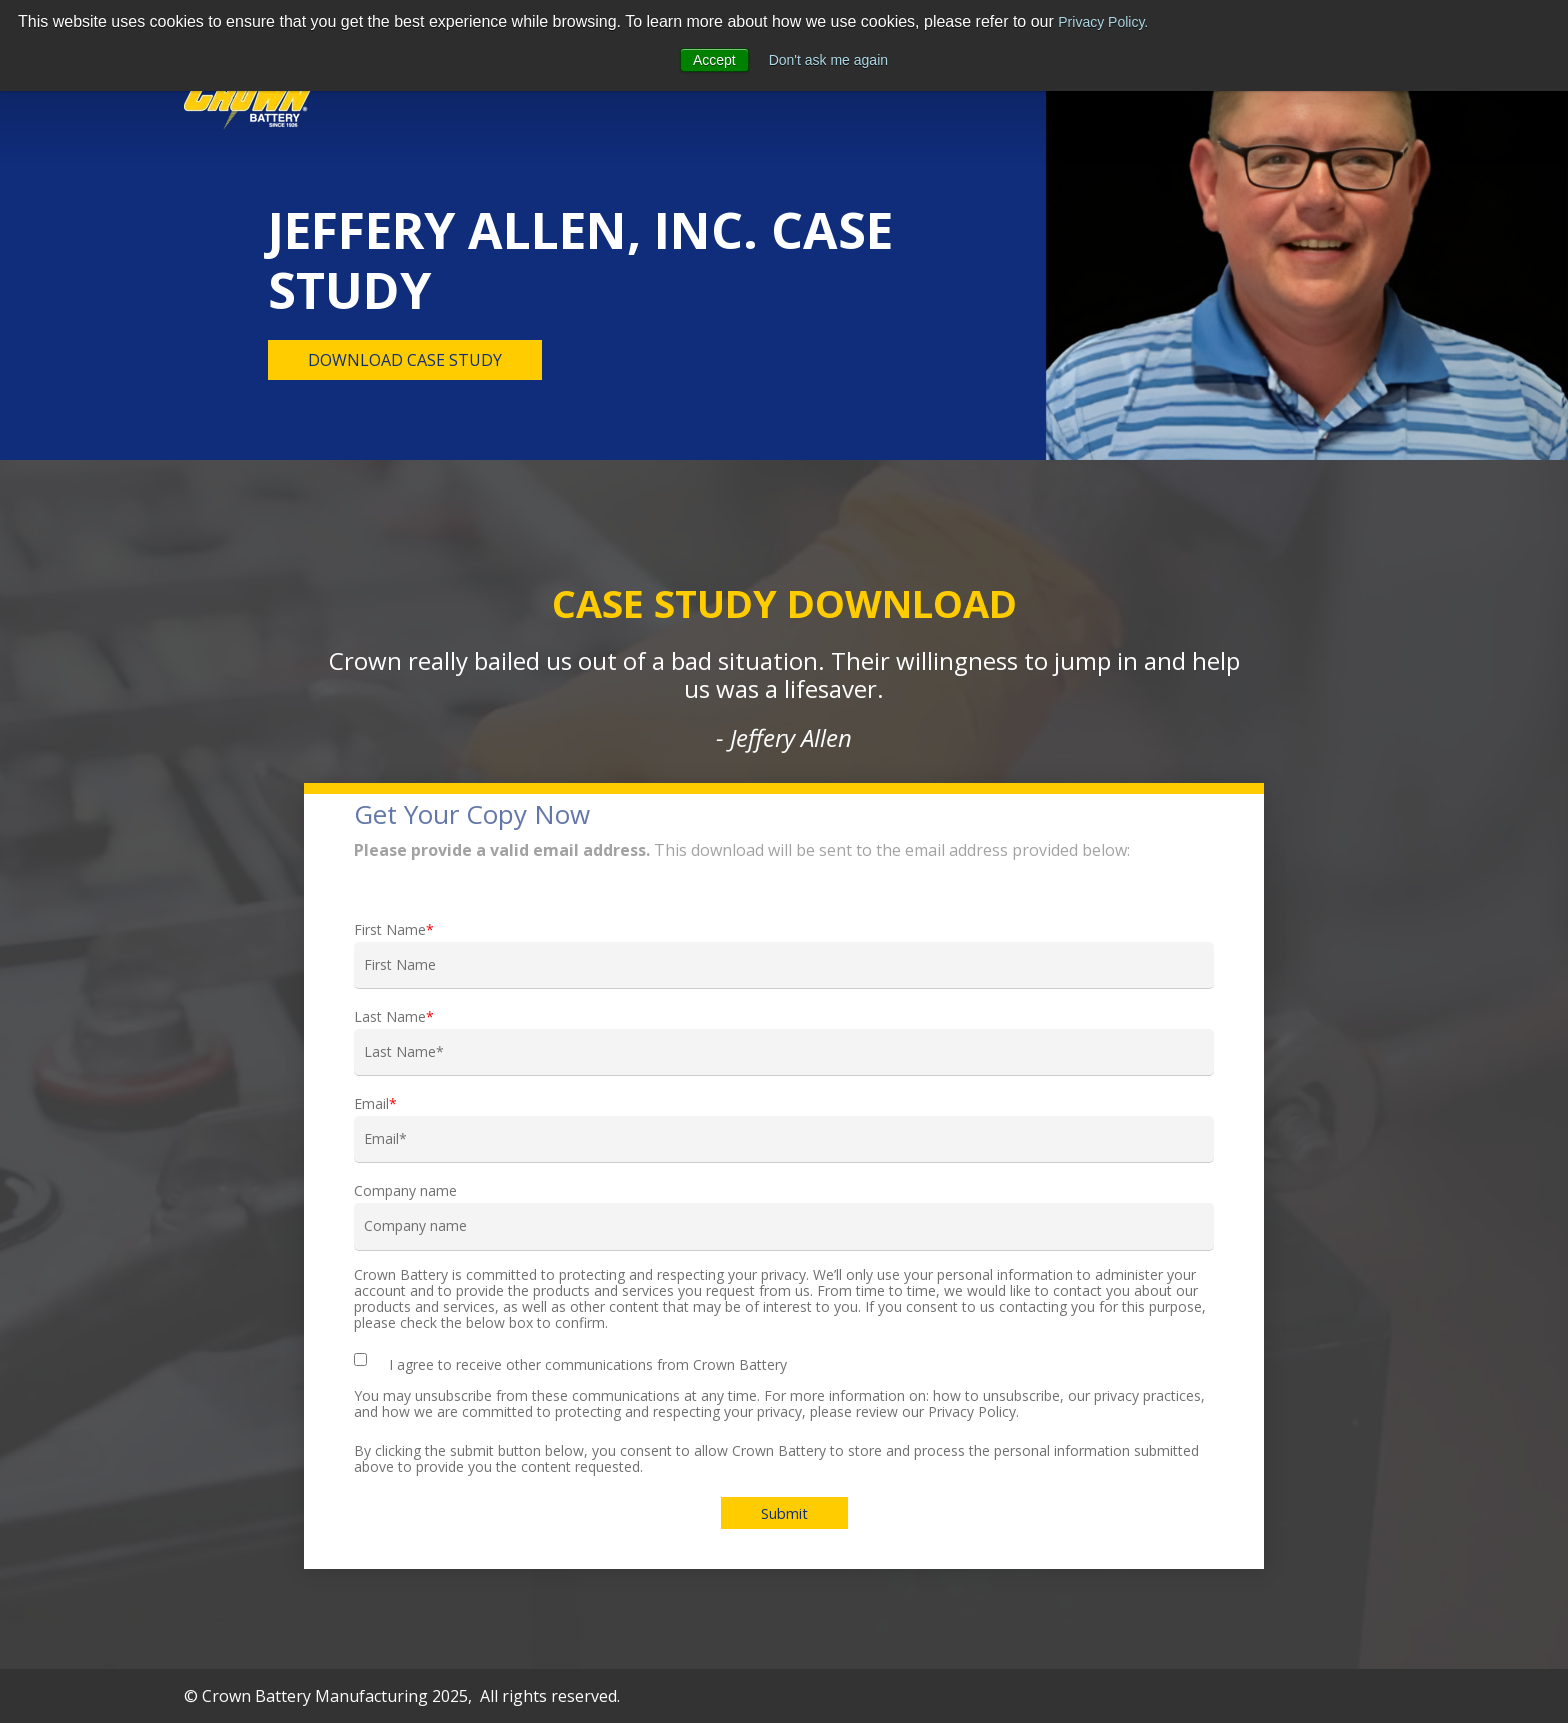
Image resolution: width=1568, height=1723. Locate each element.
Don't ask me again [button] (828, 60)
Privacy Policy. (1103, 22)
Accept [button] (714, 60)
